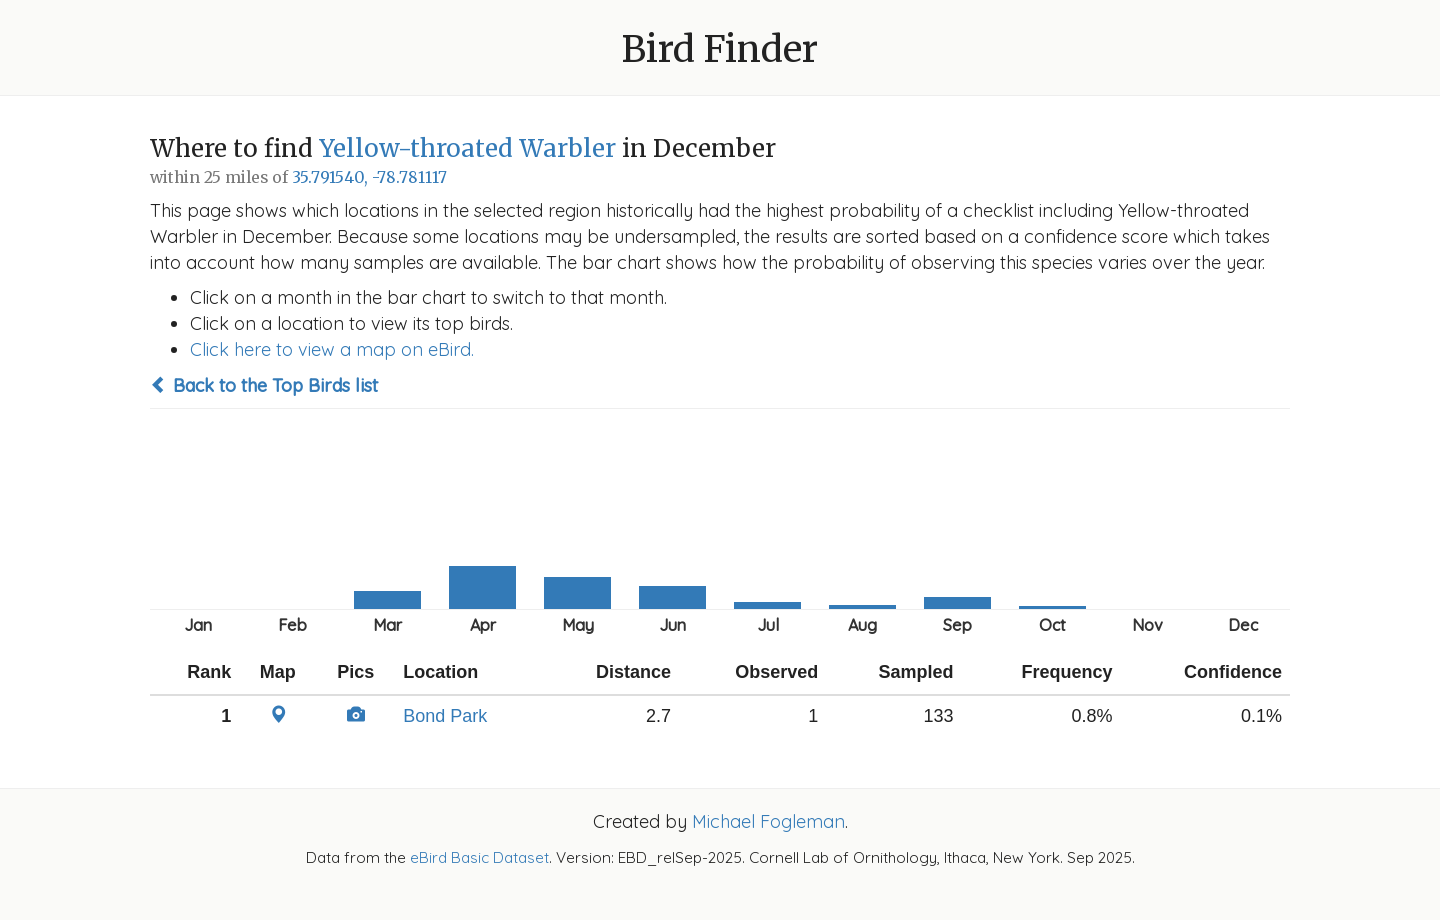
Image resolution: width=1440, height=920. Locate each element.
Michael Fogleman (768, 821)
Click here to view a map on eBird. (332, 349)
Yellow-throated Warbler (467, 148)
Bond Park (445, 716)
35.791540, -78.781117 (369, 177)
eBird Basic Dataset (479, 857)
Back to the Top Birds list (264, 385)
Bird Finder (720, 49)
